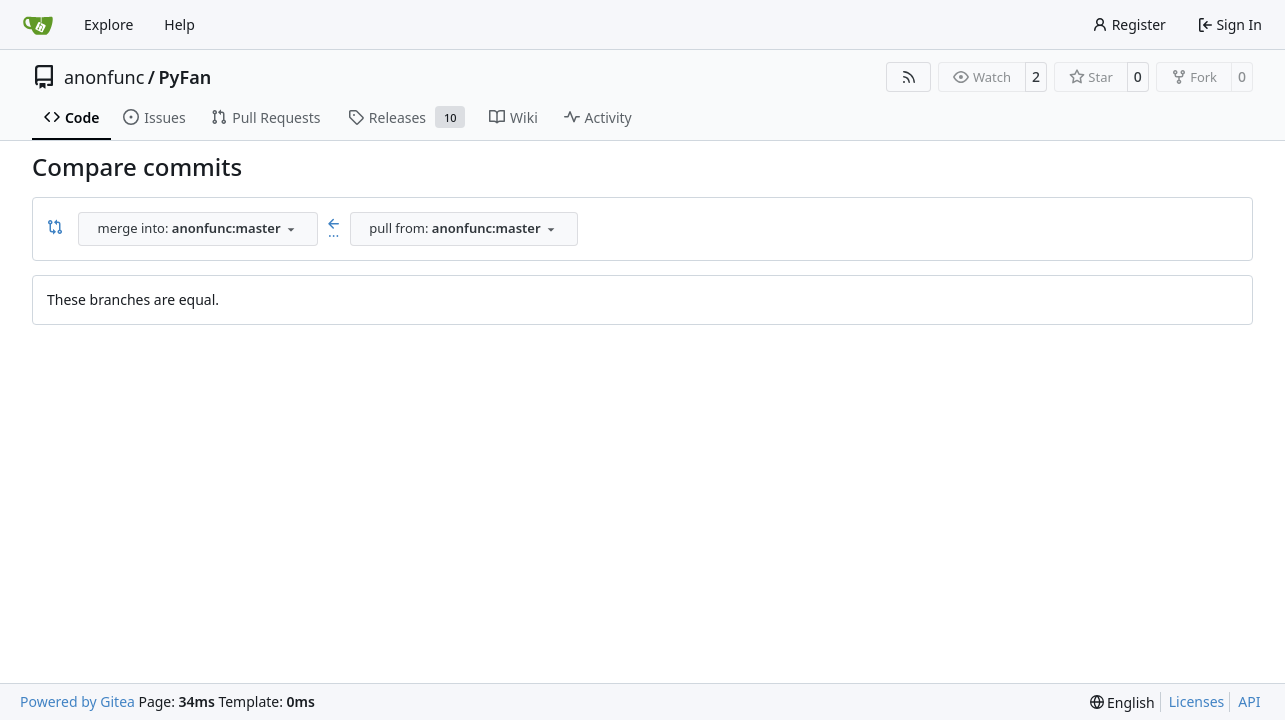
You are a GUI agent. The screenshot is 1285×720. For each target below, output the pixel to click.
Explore (108, 24)
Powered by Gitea (77, 701)
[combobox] (198, 229)
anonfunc (104, 77)
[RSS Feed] (909, 77)
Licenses (1197, 701)
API (1249, 701)
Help (179, 24)
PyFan (185, 77)
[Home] (38, 25)
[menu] (1122, 702)
